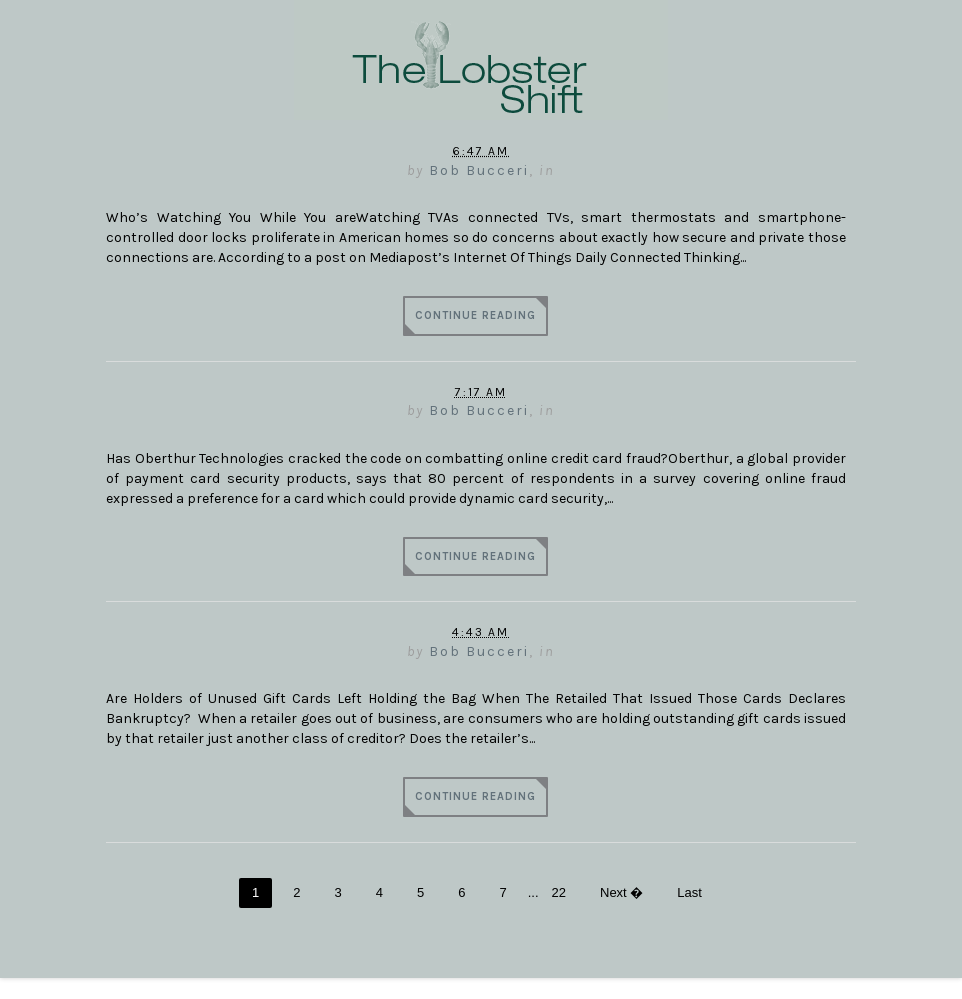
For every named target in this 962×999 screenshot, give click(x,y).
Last (689, 892)
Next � (621, 892)
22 (559, 892)
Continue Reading (475, 315)
